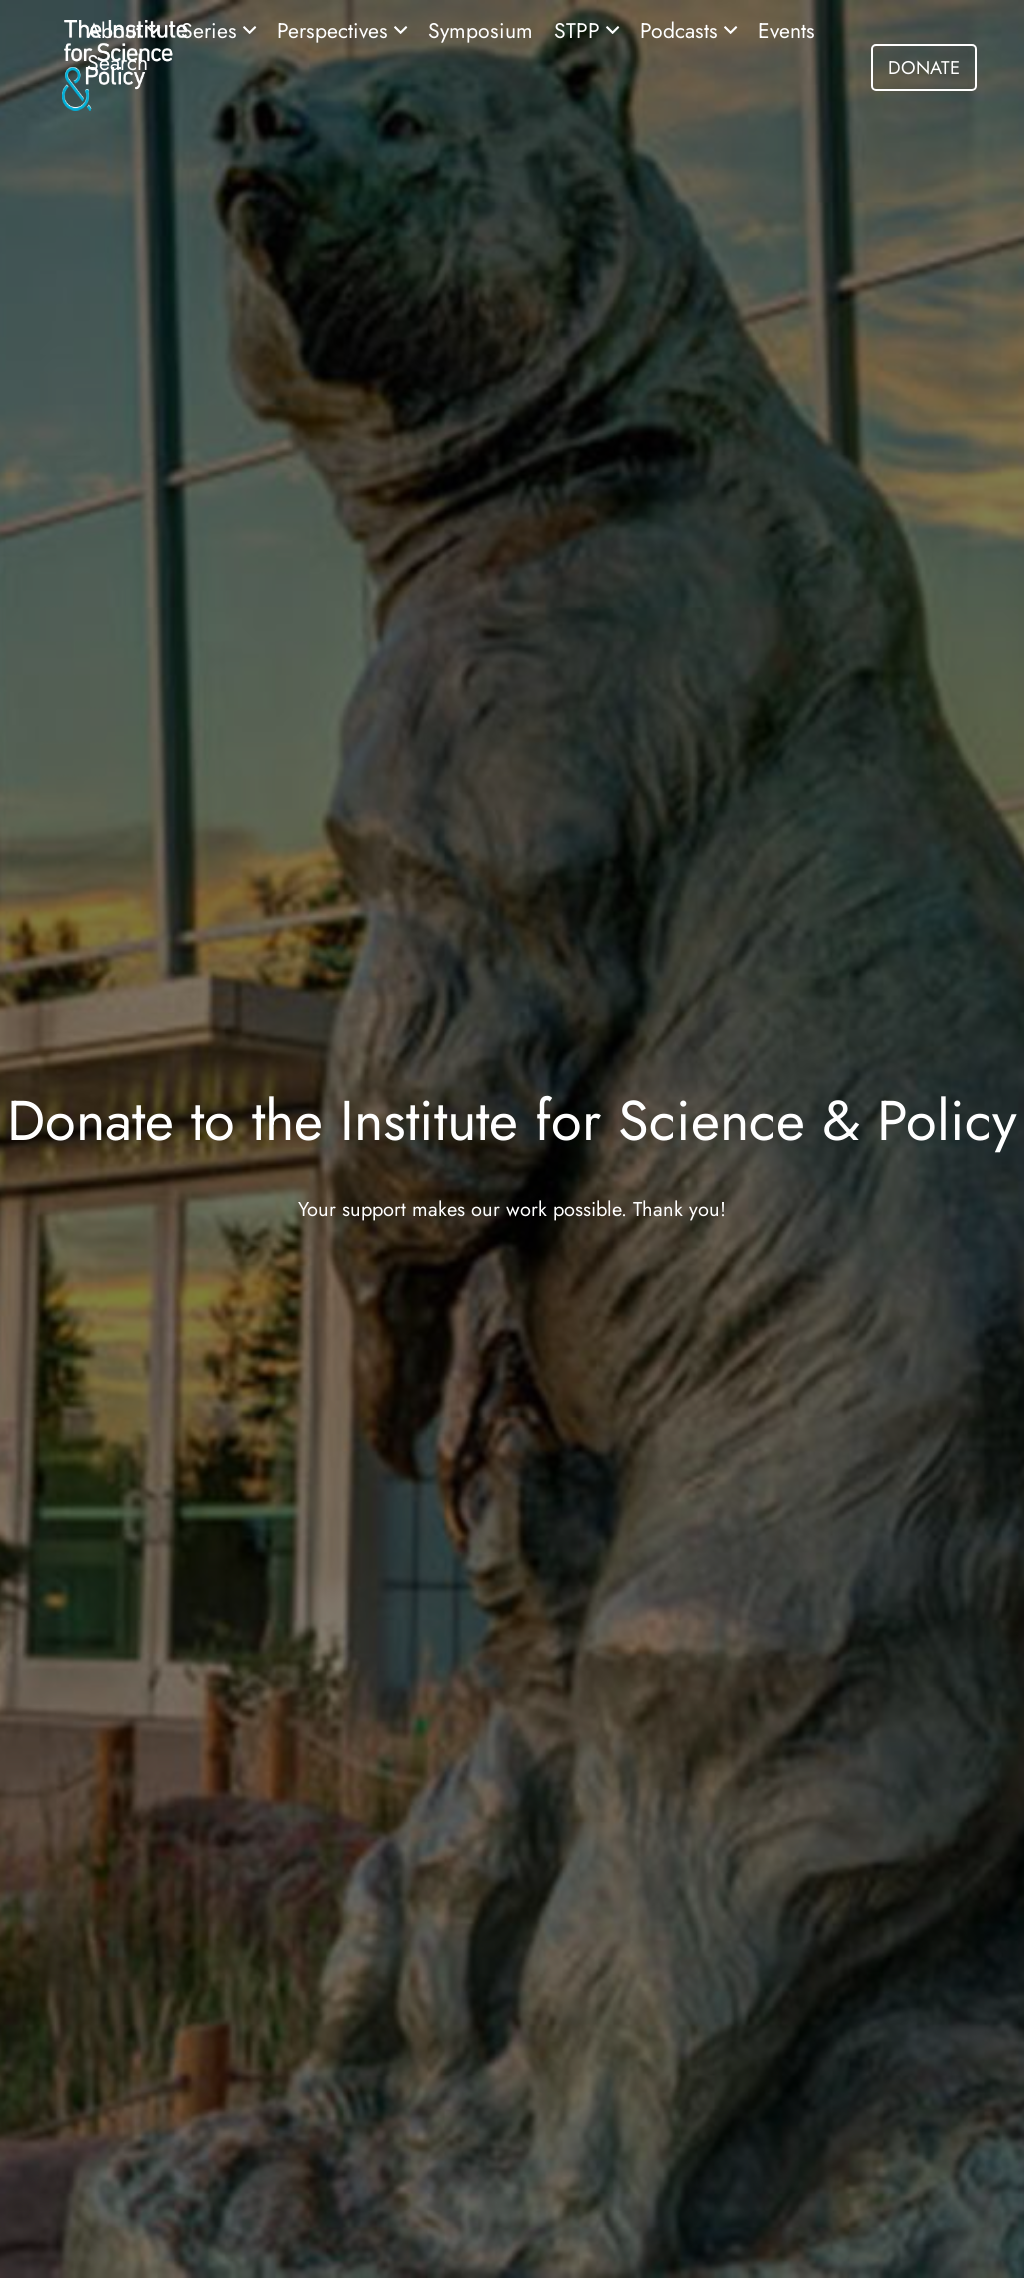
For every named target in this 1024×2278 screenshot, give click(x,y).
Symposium (480, 30)
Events (786, 30)
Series (212, 30)
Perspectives (335, 30)
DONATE (924, 67)
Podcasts (682, 30)
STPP (580, 30)
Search (117, 62)
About (117, 30)
